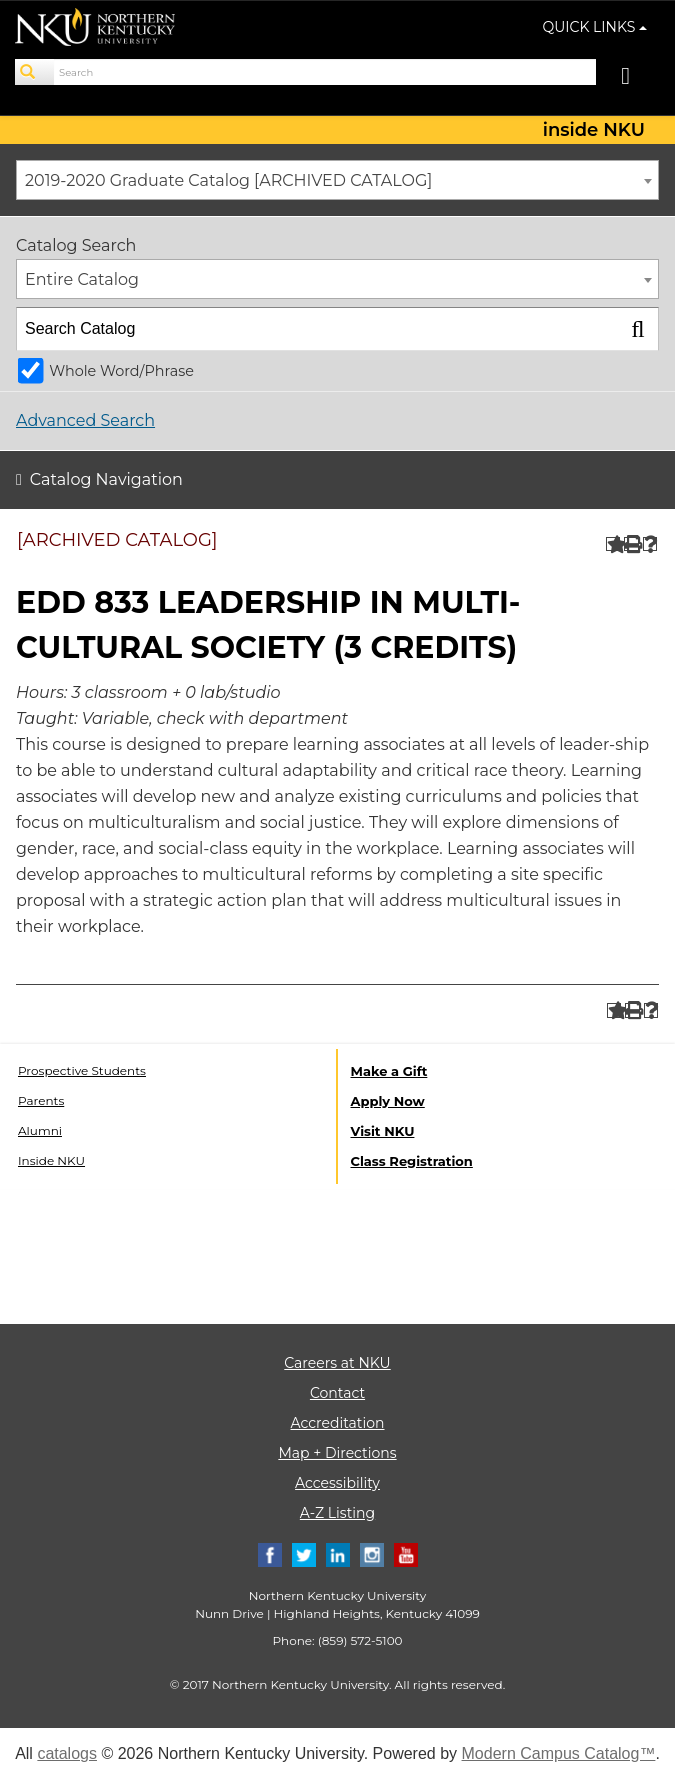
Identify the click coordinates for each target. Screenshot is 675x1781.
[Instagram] (372, 1554)
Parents (41, 1100)
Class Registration (412, 1161)
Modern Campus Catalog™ (559, 1753)
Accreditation (338, 1423)
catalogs (67, 1753)
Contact (337, 1393)
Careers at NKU (337, 1363)
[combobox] (337, 180)
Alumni (40, 1130)
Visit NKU (383, 1131)
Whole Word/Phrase (121, 371)
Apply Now (388, 1101)
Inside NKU (51, 1160)
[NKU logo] (95, 30)
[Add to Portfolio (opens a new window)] (613, 544)
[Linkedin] (338, 1554)
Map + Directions (337, 1453)
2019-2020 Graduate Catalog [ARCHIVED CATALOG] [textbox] (228, 180)
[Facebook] (270, 1554)
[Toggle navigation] (635, 78)
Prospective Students (82, 1070)
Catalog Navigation (106, 479)
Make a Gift (389, 1071)
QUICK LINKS (595, 27)
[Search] (35, 72)
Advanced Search (85, 420)
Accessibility (337, 1483)
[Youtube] (406, 1554)
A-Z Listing (337, 1513)
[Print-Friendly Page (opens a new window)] (631, 544)
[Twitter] (304, 1554)
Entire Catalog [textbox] (82, 279)
